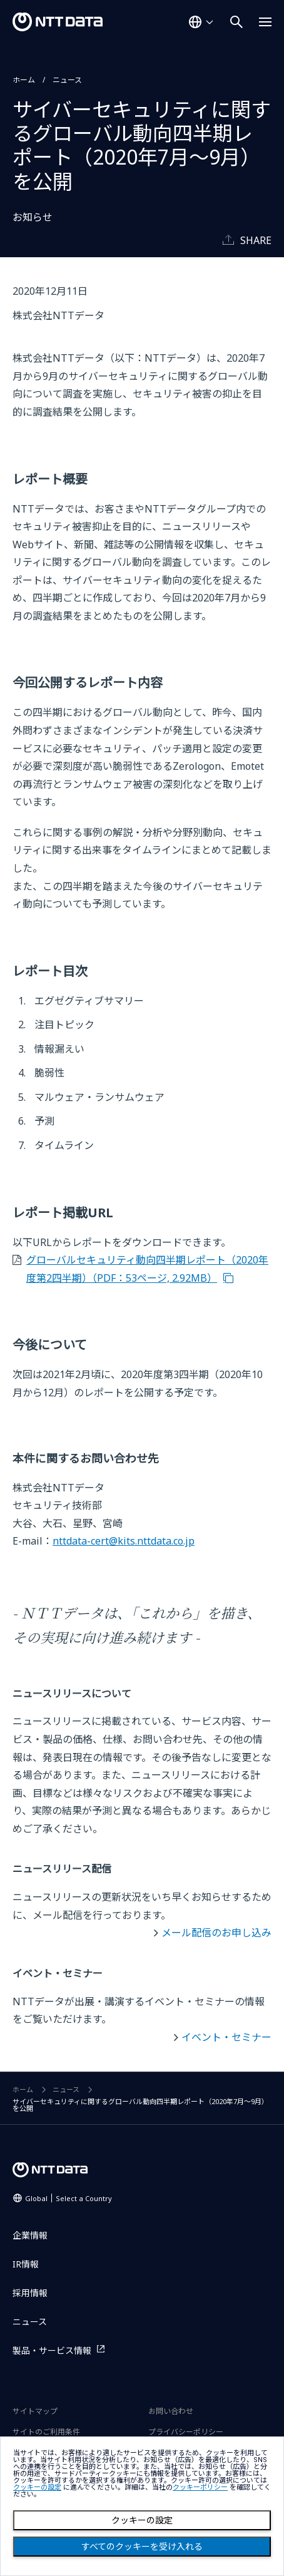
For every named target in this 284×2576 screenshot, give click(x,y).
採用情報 (30, 2293)
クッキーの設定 (142, 2520)
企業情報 (30, 2235)
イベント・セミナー (226, 2037)
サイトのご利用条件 (46, 2431)
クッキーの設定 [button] (37, 2487)
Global (68, 2198)
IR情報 (26, 2264)
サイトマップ (35, 2411)
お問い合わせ (170, 2411)
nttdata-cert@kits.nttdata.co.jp (124, 1541)
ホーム (24, 79)
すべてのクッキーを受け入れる (142, 2547)
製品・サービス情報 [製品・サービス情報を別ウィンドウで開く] (52, 2350)
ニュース (67, 79)
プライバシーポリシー (185, 2431)
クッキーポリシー (200, 2487)
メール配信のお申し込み (216, 1933)
